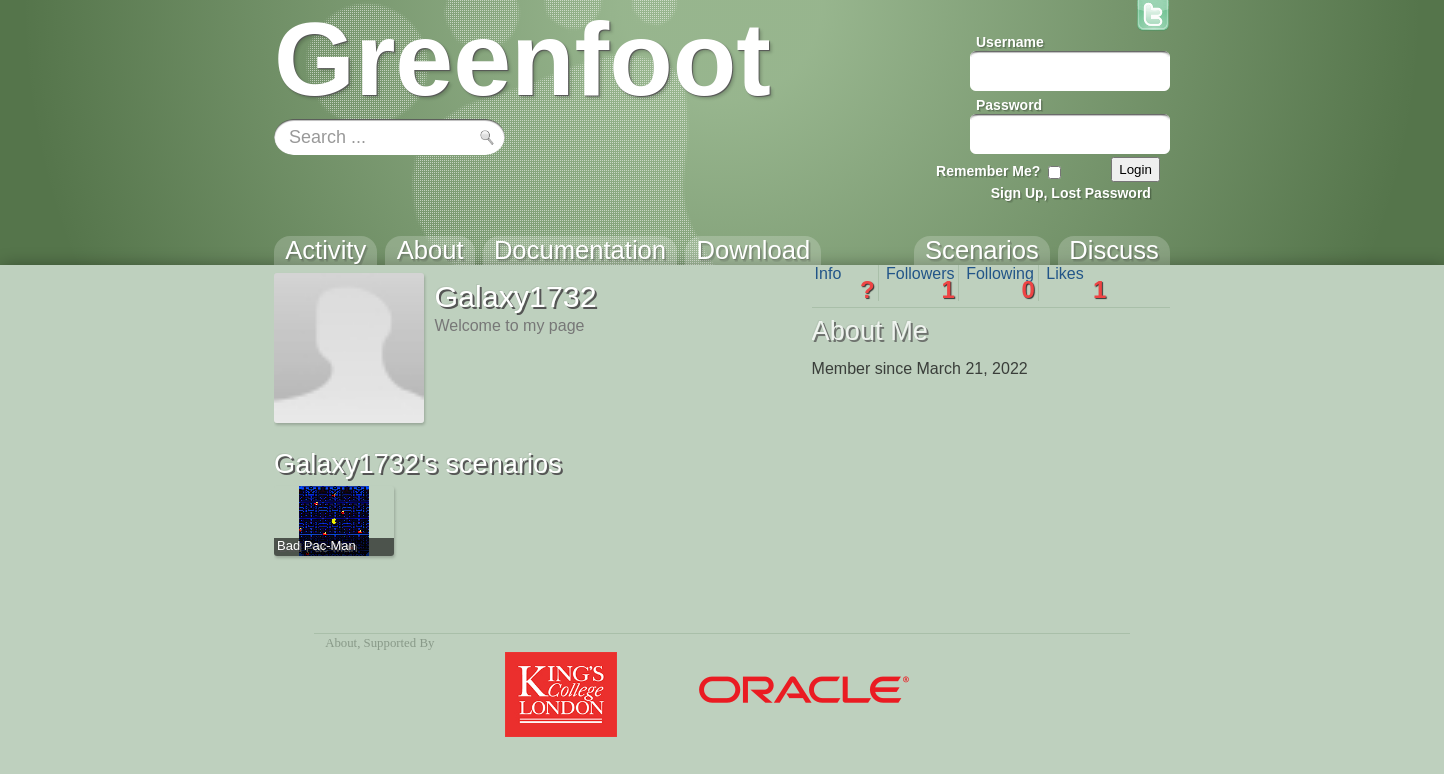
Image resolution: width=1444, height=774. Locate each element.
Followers (920, 283)
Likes (1076, 283)
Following (1000, 283)
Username (1010, 42)
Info (845, 283)
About (341, 643)
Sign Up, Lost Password (1071, 193)
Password (1009, 105)
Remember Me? (988, 171)
